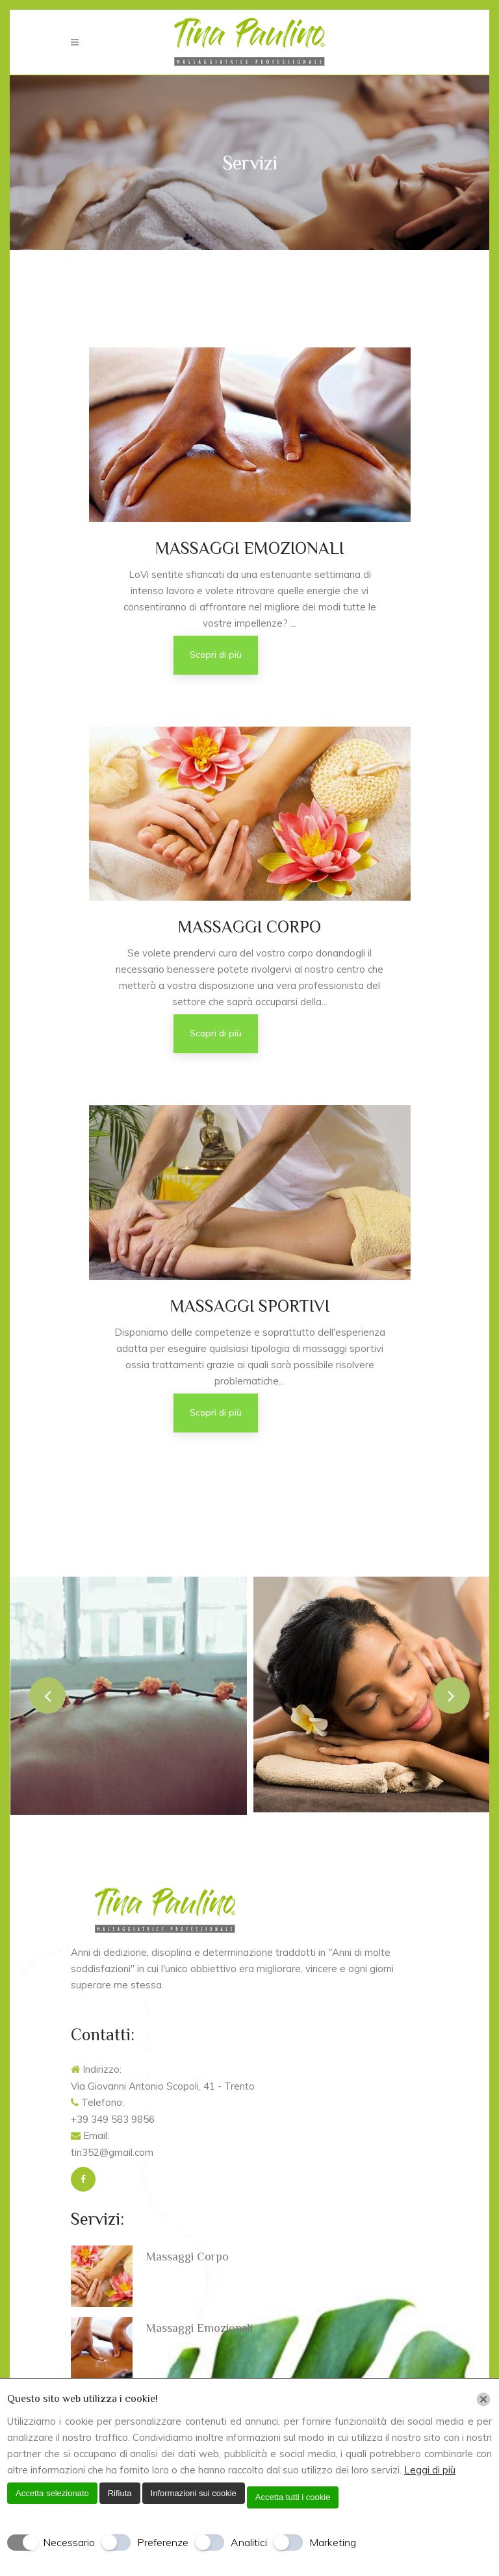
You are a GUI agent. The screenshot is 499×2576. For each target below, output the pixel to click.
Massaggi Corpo (187, 2256)
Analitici (249, 2542)
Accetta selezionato (52, 2493)
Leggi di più (429, 2470)
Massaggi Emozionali (199, 2327)
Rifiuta (120, 2493)
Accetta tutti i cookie (293, 2497)
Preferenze (162, 2542)
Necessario (69, 2542)
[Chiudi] (483, 2399)
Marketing (332, 2542)
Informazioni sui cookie (194, 2493)
